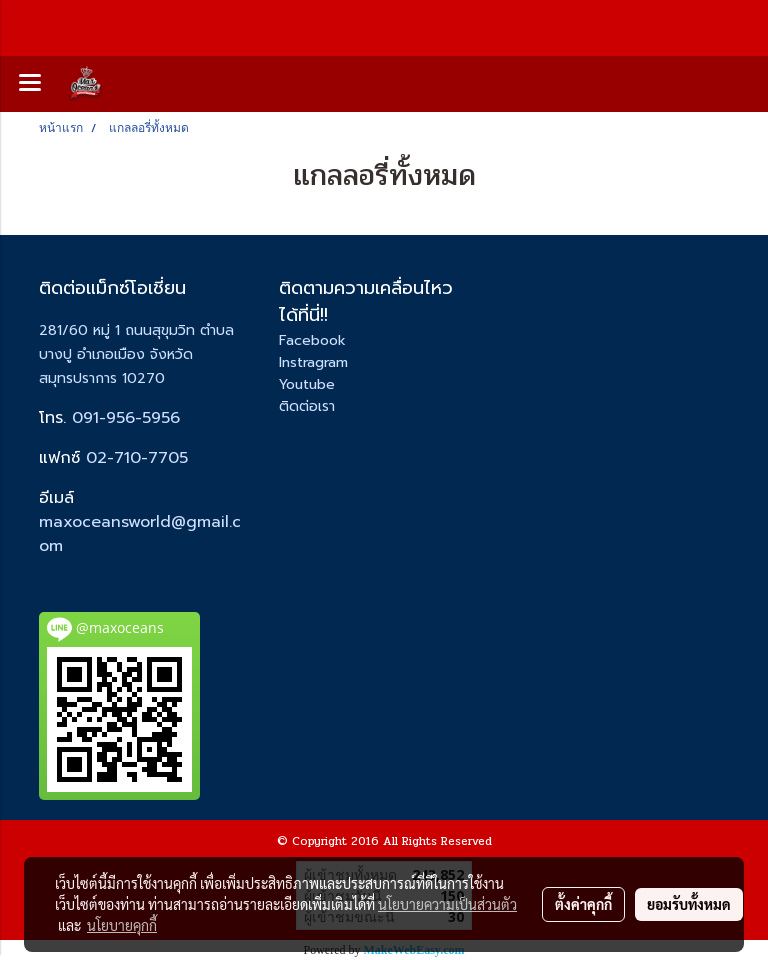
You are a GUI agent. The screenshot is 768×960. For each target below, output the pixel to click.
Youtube (307, 384)
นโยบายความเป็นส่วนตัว (447, 904)
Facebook (312, 340)
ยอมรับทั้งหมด (689, 904)
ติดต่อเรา (307, 406)
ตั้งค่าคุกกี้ (583, 904)
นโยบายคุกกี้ (122, 925)
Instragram (313, 362)
